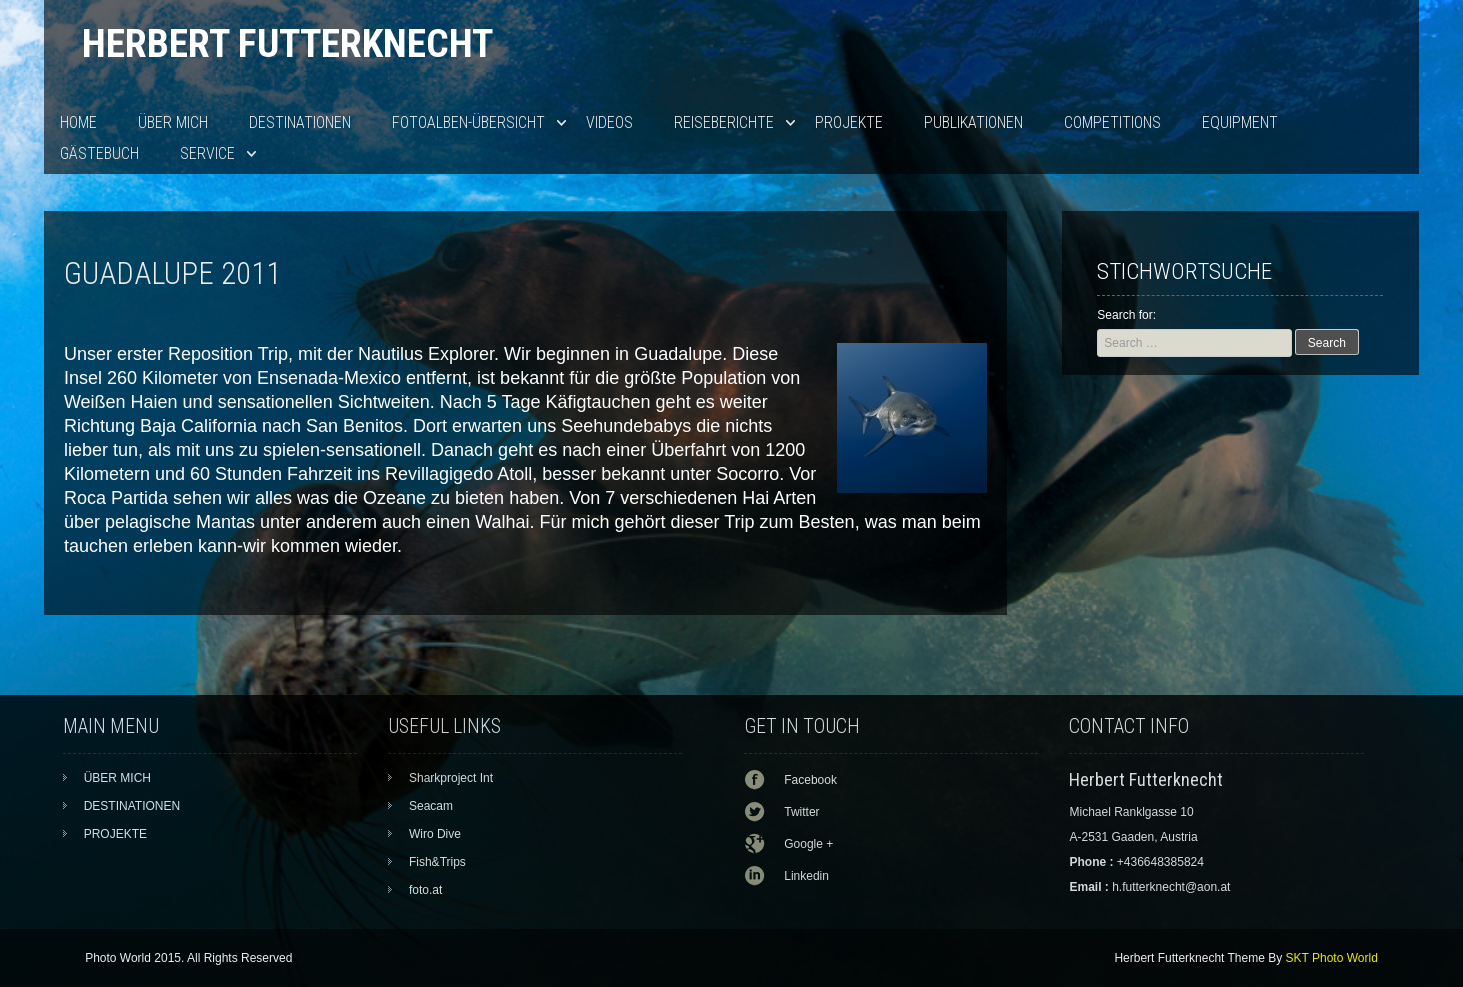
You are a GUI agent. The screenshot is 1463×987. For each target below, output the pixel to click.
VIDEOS (609, 122)
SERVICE (207, 153)
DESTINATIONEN (300, 122)
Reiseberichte (724, 122)
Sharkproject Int (451, 778)
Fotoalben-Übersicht (468, 122)
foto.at (425, 890)
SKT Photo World (1332, 958)
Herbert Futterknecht (287, 43)
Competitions (1112, 122)
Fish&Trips (437, 862)
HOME (78, 122)
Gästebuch (99, 153)
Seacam (431, 806)
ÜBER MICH (173, 122)
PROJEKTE (849, 122)
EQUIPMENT (1240, 122)
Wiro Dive (435, 834)
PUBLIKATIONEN (973, 122)
